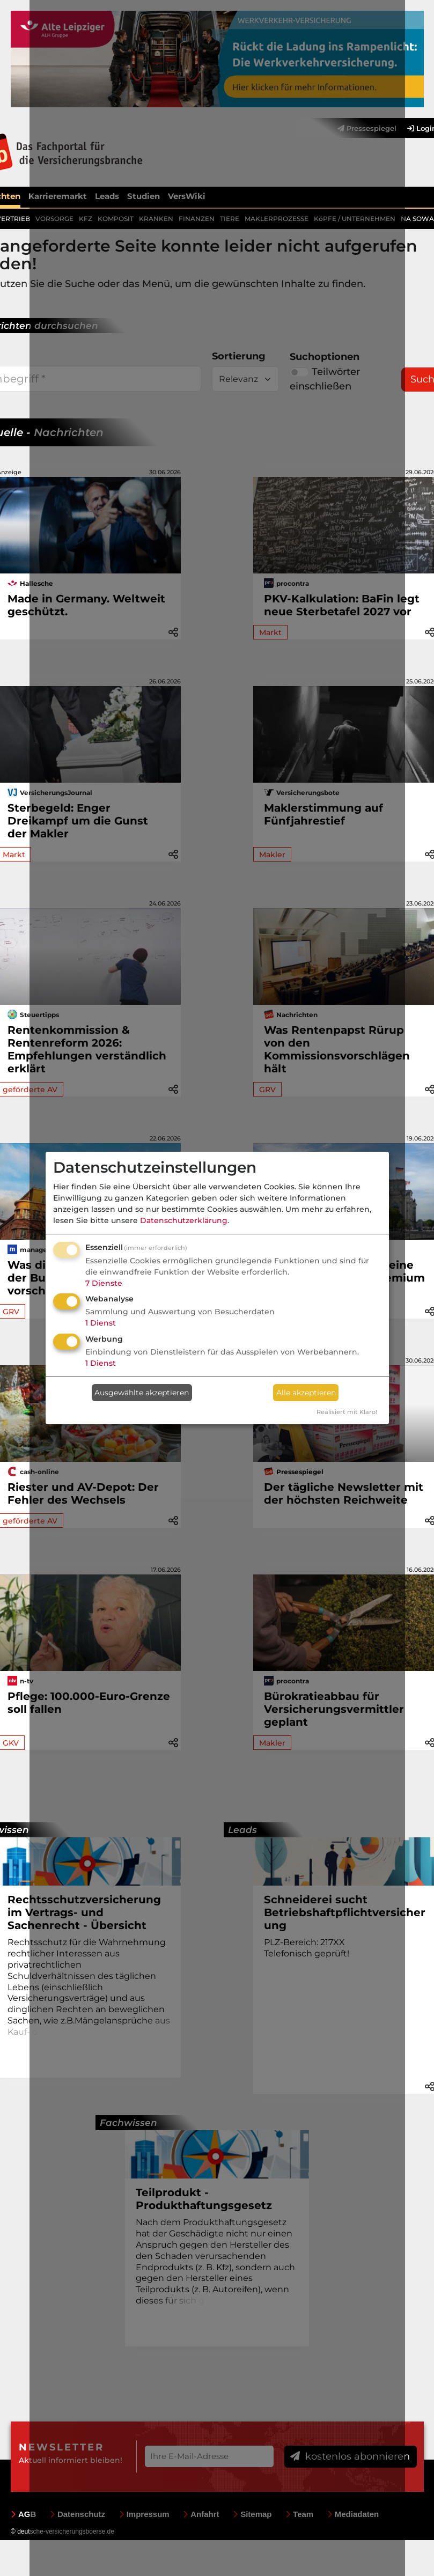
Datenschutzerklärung (183, 1220)
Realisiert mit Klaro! (347, 1412)
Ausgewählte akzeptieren (141, 1392)
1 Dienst (100, 1323)
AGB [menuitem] (23, 2513)
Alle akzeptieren (306, 1392)
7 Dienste (103, 1283)
